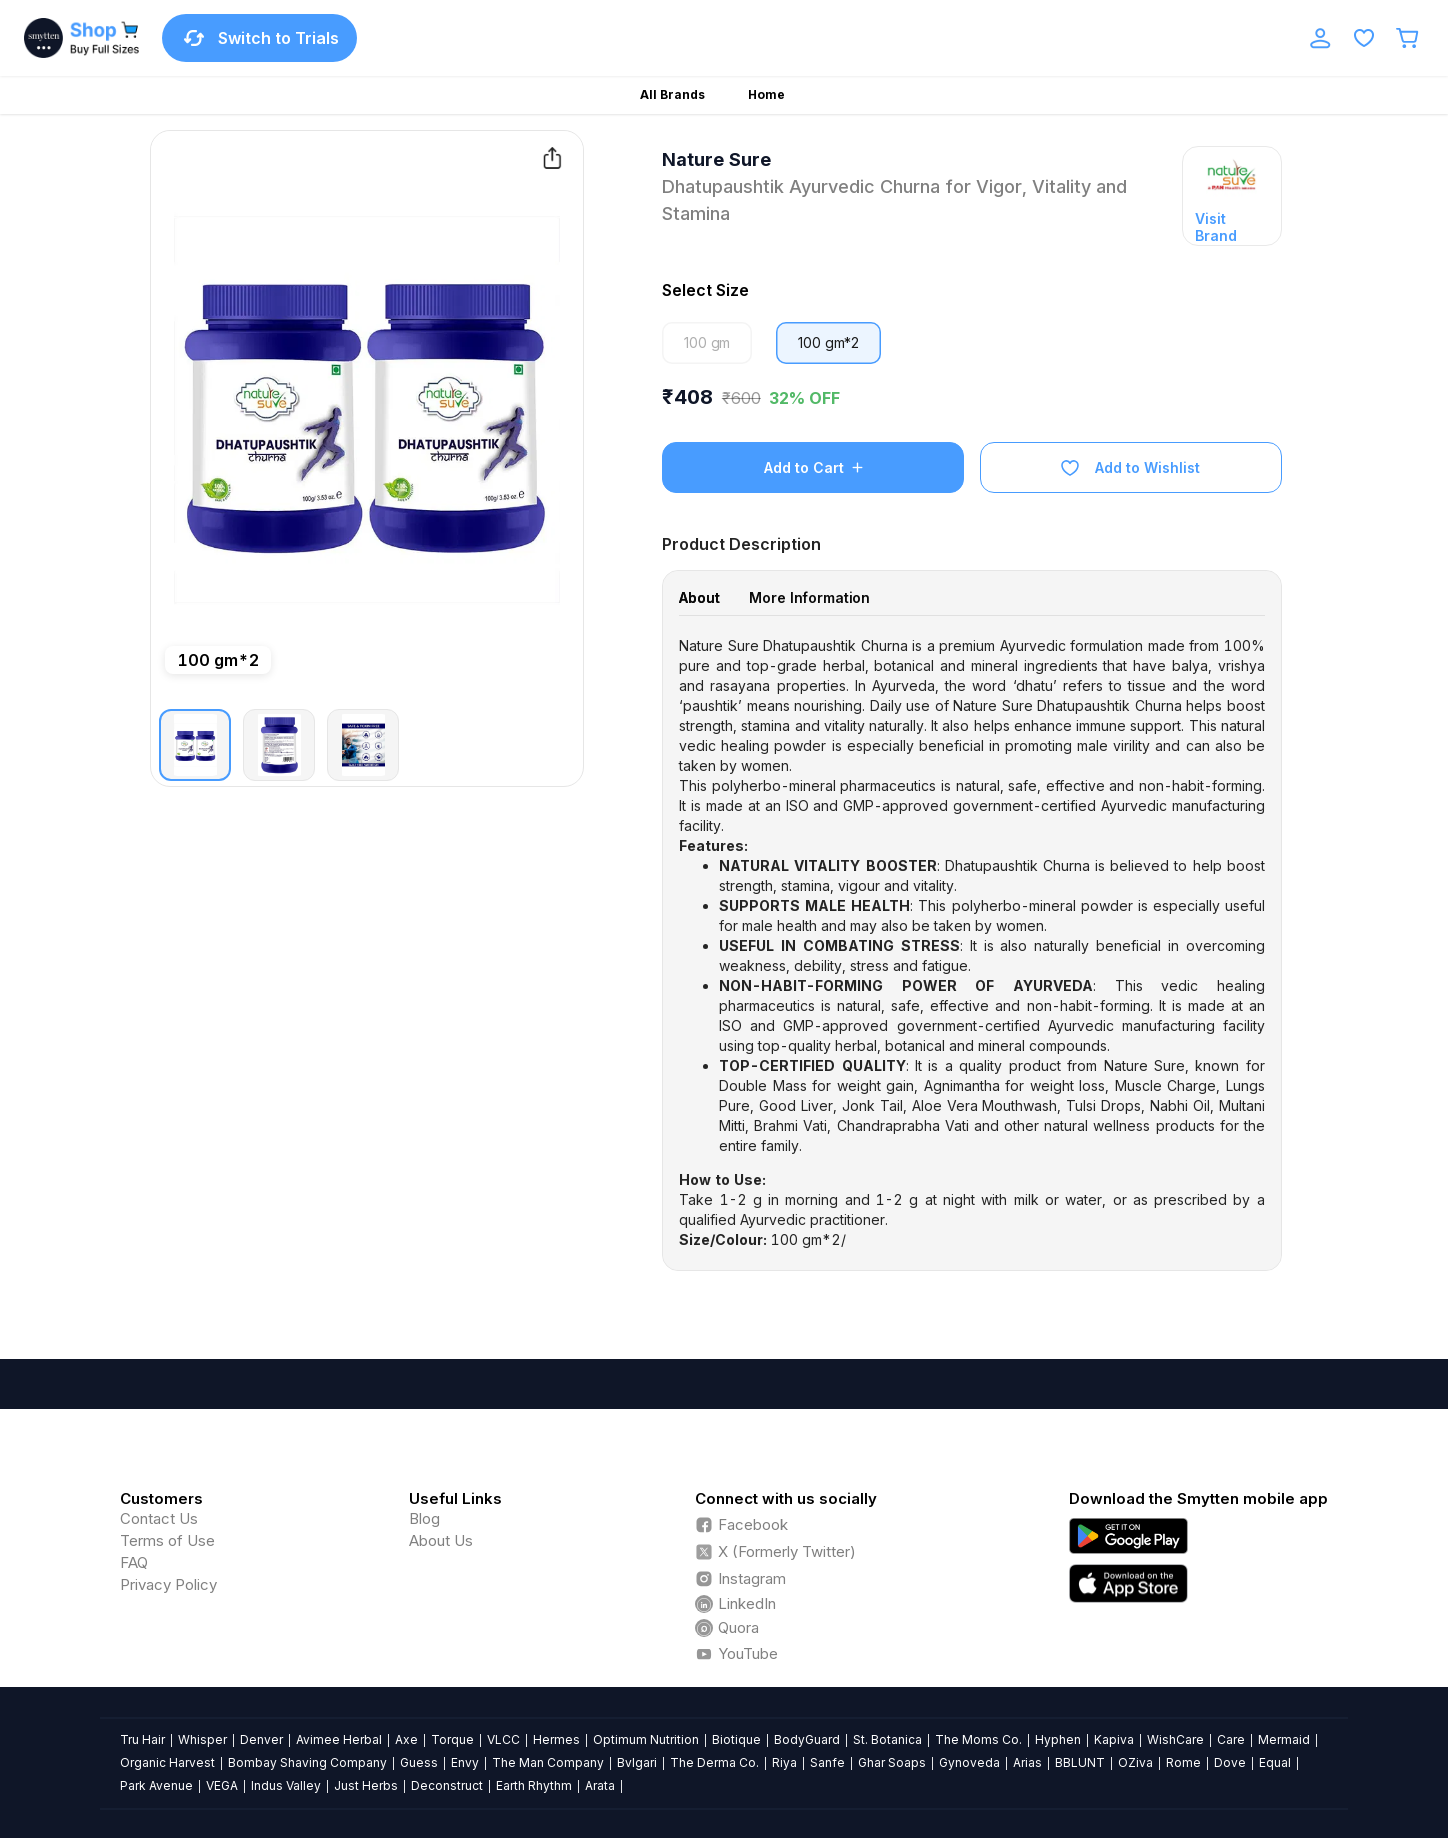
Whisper (202, 1739)
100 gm (707, 342)
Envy (465, 1762)
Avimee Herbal (339, 1739)
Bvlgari (637, 1762)
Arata (600, 1785)
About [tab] (699, 597)
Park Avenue (156, 1785)
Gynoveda (969, 1762)
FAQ (134, 1562)
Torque (452, 1739)
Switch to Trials (259, 38)
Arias (1027, 1762)
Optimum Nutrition (646, 1739)
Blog (424, 1518)
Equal (1275, 1762)
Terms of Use (167, 1540)
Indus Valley (286, 1785)
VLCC (503, 1739)
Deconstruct (447, 1785)
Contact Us (159, 1518)
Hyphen (1058, 1739)
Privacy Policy (168, 1584)
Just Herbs (366, 1785)
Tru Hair (142, 1739)
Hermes (556, 1739)
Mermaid (1284, 1739)
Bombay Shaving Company (307, 1762)
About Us (441, 1540)
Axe (406, 1739)
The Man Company (548, 1762)
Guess (419, 1762)
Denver (261, 1739)
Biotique (736, 1739)
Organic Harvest (167, 1762)
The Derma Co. (714, 1762)
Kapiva (1114, 1739)
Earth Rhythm (534, 1785)
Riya (784, 1762)
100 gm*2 (828, 342)
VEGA (222, 1785)
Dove (1230, 1762)
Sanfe (827, 1762)
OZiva (1135, 1762)
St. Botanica (887, 1739)
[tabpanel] (972, 943)
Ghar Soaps (892, 1762)
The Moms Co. (978, 1739)
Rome (1183, 1762)
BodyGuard (807, 1739)
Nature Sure (716, 159)
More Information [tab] (809, 597)
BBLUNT (1080, 1762)
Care (1231, 1739)
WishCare (1175, 1739)
